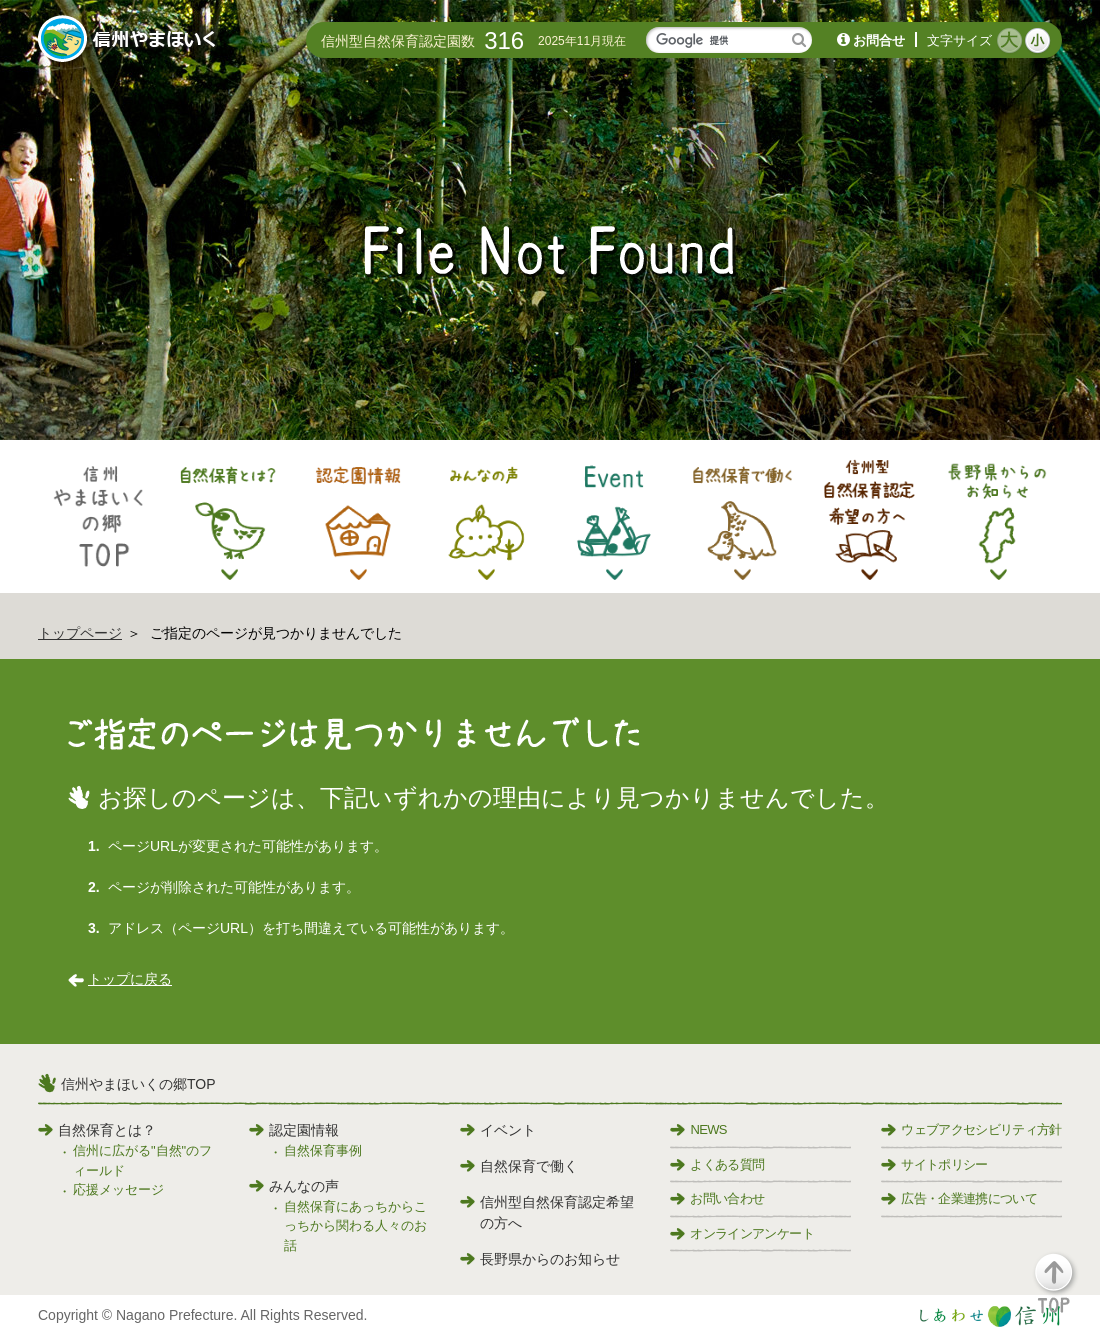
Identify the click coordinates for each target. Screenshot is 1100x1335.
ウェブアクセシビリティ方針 (971, 1129)
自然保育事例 (323, 1150)
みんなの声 (294, 1186)
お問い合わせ (717, 1198)
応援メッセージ (118, 1189)
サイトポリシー (934, 1164)
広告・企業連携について (959, 1198)
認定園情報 (294, 1130)
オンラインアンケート (742, 1233)
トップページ (80, 633)
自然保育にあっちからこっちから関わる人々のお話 (355, 1226)
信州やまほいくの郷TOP (138, 1084)
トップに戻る (130, 979)
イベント (498, 1130)
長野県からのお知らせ (540, 1259)
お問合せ (879, 40)
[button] (1065, 1292)
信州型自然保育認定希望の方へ (547, 1212)
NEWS (698, 1129)
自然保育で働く (519, 1166)
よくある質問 (717, 1164)
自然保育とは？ (97, 1130)
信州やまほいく (130, 41)
